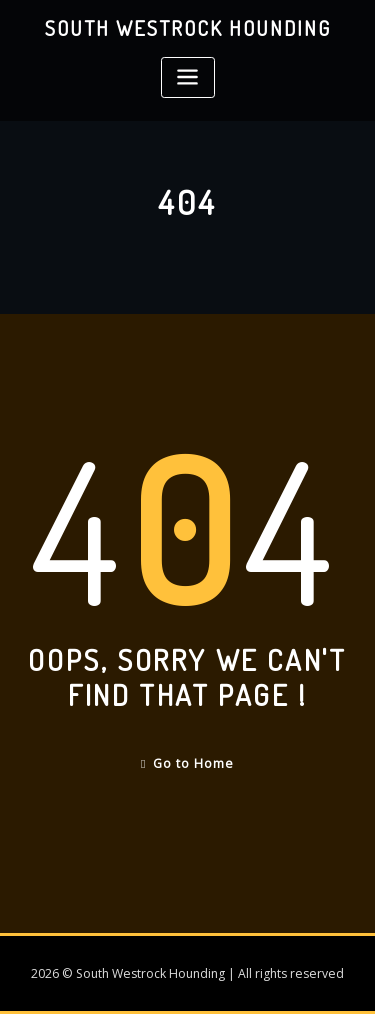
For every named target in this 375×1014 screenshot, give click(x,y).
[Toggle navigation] (188, 77)
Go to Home (187, 763)
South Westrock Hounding (188, 28)
